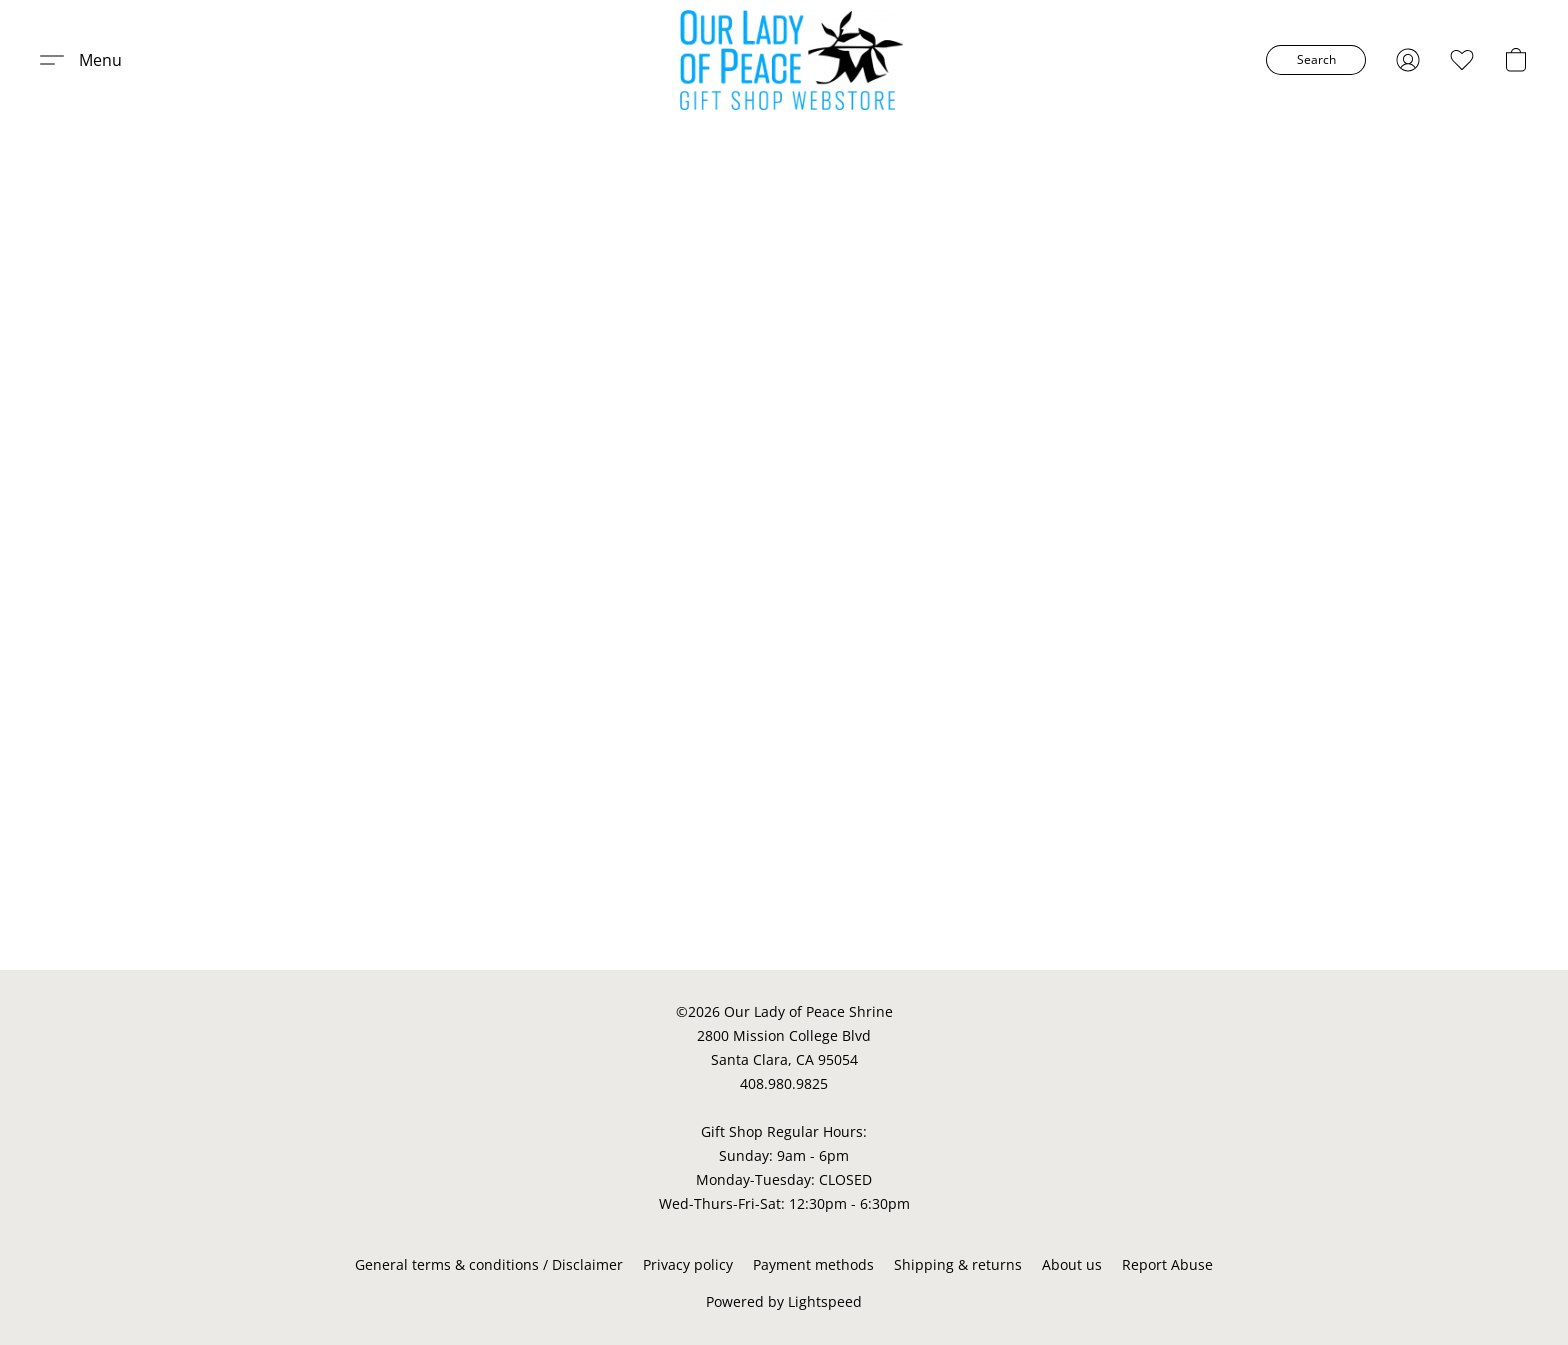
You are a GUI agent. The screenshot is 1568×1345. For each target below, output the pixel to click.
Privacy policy (688, 1264)
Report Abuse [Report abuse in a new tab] (1167, 1264)
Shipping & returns (958, 1264)
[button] (791, 60)
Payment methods (813, 1264)
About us (1072, 1264)
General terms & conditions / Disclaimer (489, 1264)
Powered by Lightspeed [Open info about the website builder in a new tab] (784, 1301)
